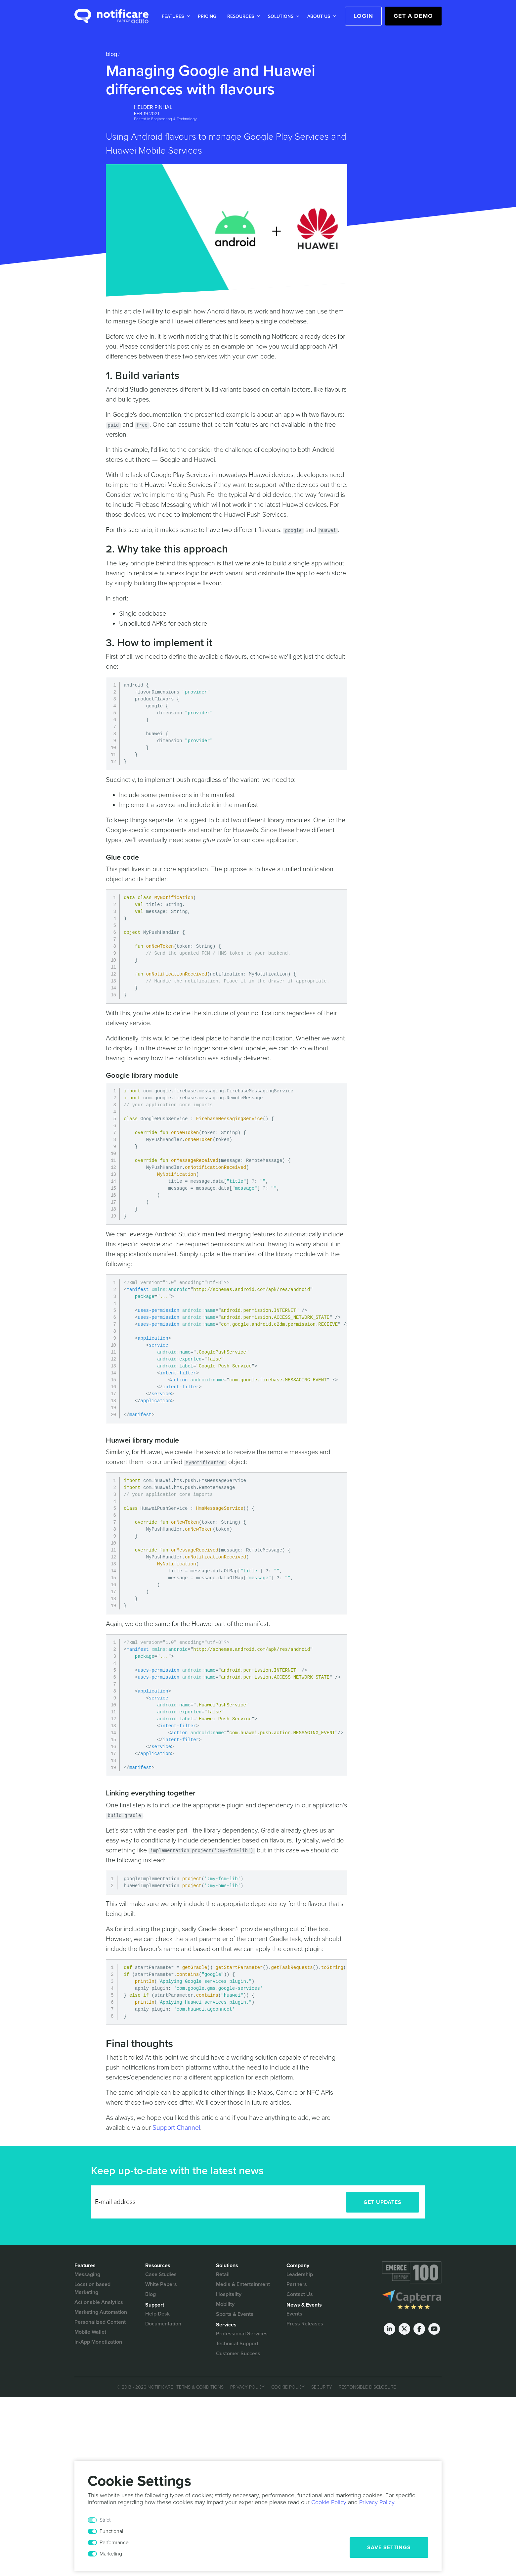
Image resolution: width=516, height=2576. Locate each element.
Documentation (163, 2323)
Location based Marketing (92, 2288)
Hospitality (228, 2294)
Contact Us (299, 2294)
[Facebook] (419, 2329)
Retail (223, 2274)
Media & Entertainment (243, 2284)
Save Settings (389, 2547)
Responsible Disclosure (367, 2387)
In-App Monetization (98, 2342)
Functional (111, 2531)
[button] (174, 16)
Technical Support (237, 2343)
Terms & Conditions (200, 2387)
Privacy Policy (247, 2387)
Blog (111, 54)
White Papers (161, 2284)
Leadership (299, 2274)
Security (321, 2387)
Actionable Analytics (98, 2302)
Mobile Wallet (90, 2332)
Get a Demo (413, 16)
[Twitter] (404, 2329)
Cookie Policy (288, 2387)
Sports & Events (234, 2314)
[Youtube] (434, 2329)
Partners (296, 2284)
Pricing (207, 16)
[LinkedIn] (389, 2329)
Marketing (111, 2554)
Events (294, 2314)
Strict (105, 2520)
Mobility (225, 2304)
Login (363, 16)
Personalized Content (100, 2322)
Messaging (87, 2274)
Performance (114, 2542)
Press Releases (304, 2323)
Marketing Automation (100, 2312)
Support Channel (176, 2128)
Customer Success (238, 2353)
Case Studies (161, 2274)
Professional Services (242, 2333)
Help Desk (157, 2314)
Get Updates (383, 2202)
